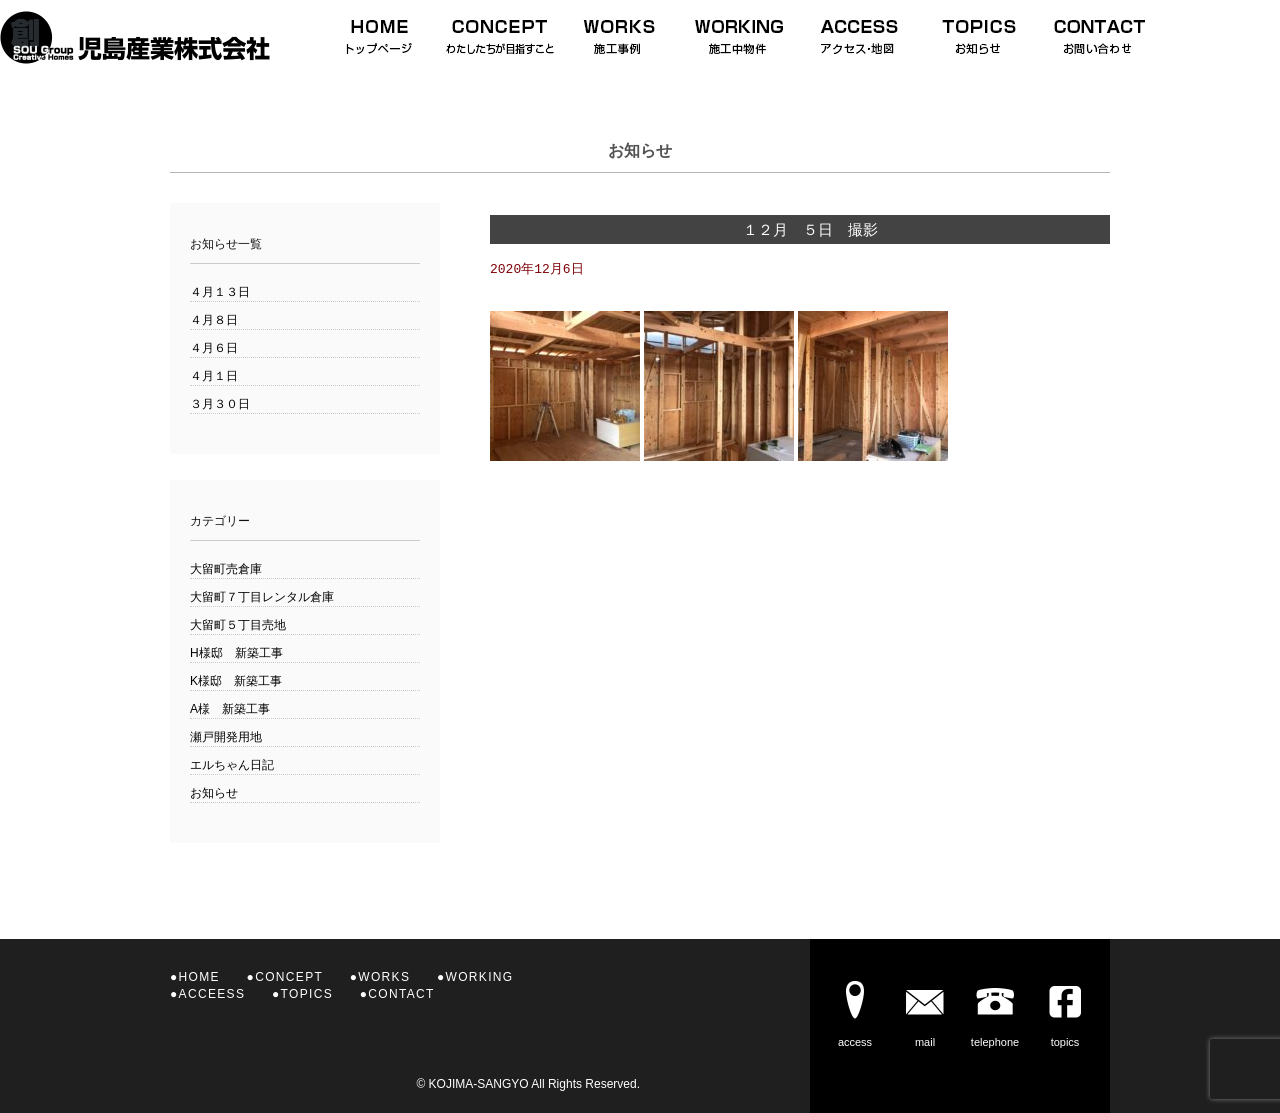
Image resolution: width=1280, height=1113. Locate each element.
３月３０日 (220, 404)
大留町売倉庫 (226, 569)
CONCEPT (289, 977)
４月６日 (214, 348)
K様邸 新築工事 (236, 681)
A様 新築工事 (230, 709)
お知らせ (214, 793)
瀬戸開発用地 (226, 737)
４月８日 (214, 320)
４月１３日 (220, 292)
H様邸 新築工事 (236, 653)
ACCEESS (212, 994)
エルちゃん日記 (232, 765)
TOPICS (307, 994)
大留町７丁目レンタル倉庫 (262, 597)
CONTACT (401, 994)
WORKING (480, 977)
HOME (199, 977)
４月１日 (214, 376)
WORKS (384, 977)
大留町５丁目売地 (238, 625)
